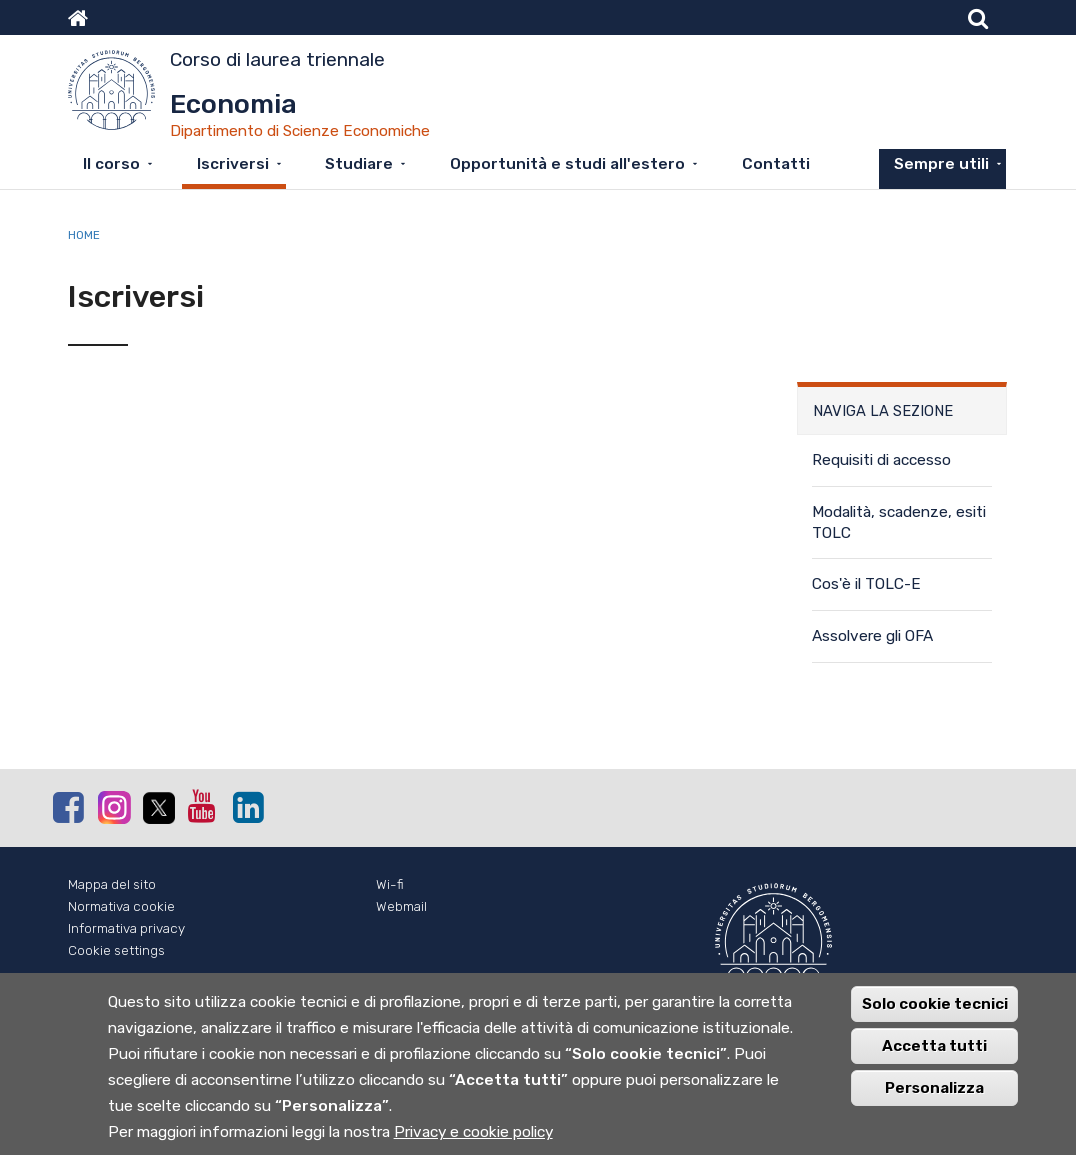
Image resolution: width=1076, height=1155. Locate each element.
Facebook (68, 807)
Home (84, 235)
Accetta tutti (934, 1058)
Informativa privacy (126, 928)
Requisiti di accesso (881, 460)
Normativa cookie (121, 906)
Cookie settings (116, 950)
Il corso (111, 164)
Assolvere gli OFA (872, 636)
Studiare (359, 164)
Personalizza (934, 1100)
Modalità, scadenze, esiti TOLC (899, 522)
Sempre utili (941, 164)
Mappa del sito (112, 884)
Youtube (203, 806)
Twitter (158, 808)
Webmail (401, 906)
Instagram (113, 806)
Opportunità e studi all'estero (567, 164)
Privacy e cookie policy (473, 1144)
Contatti (776, 164)
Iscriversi (233, 164)
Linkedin (248, 807)
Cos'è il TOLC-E (866, 584)
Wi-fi (390, 884)
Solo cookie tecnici (935, 1016)
